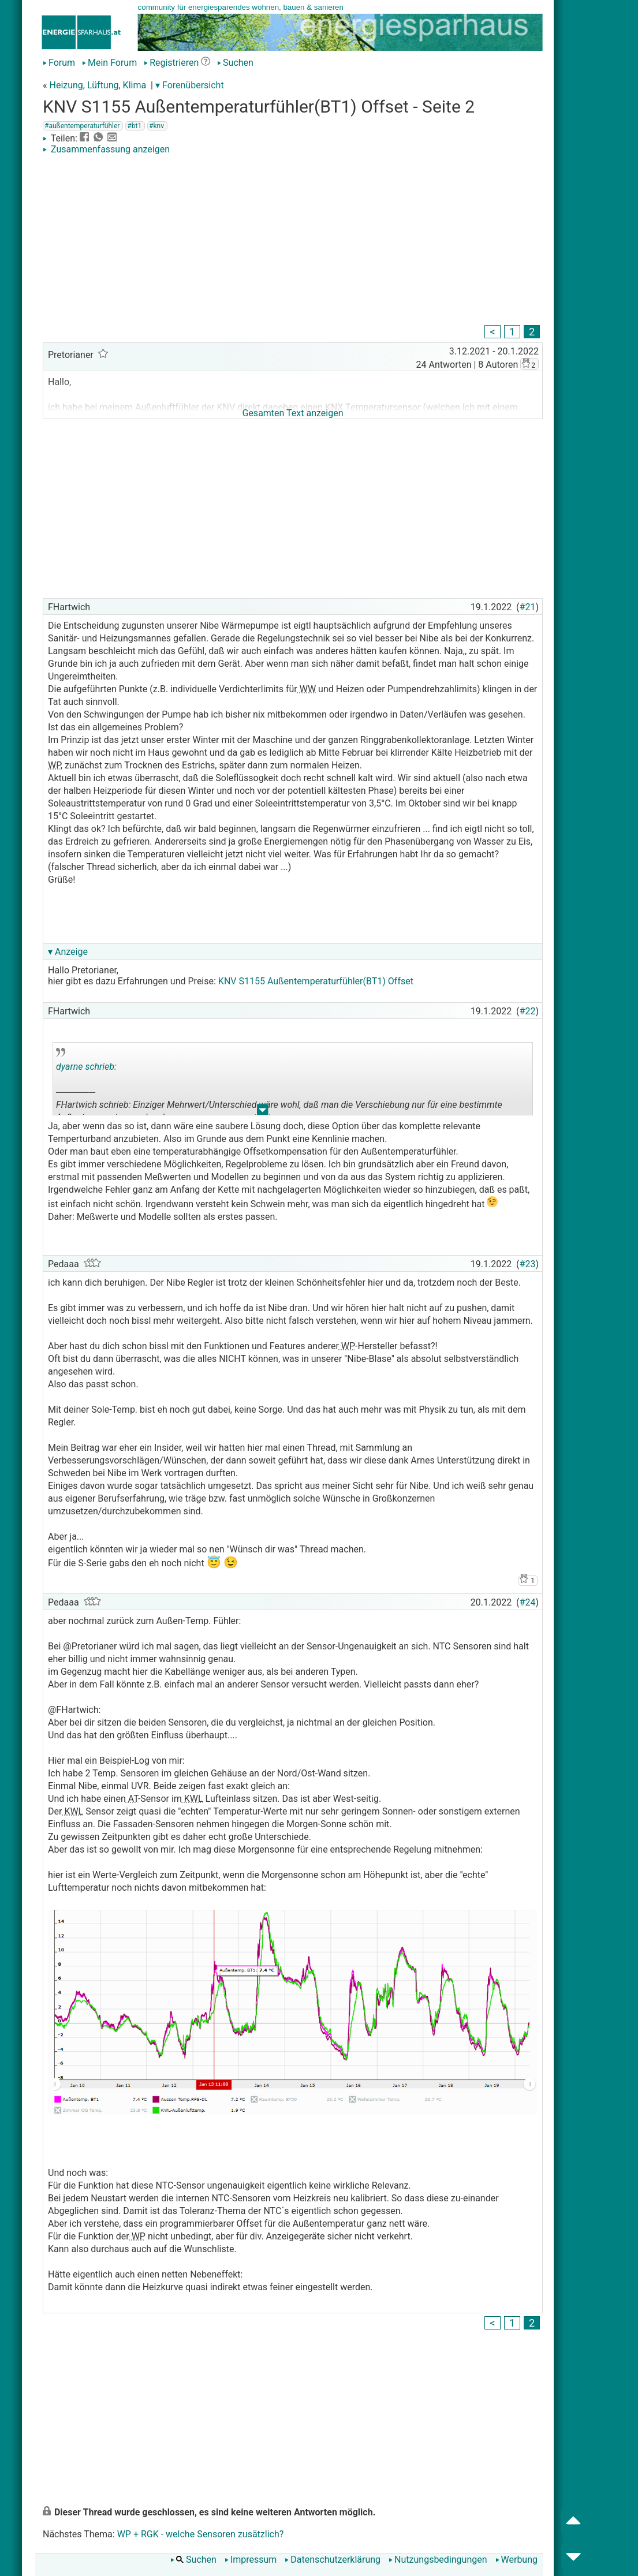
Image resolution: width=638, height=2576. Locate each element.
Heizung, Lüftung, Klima (97, 85)
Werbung (516, 2559)
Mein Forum (109, 62)
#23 (528, 1264)
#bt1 (134, 126)
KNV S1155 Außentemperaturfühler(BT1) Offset (315, 981)
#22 (528, 1011)
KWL (192, 1798)
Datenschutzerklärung (332, 2559)
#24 (528, 1602)
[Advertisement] (293, 241)
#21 (528, 607)
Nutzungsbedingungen (438, 2559)
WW (306, 689)
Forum (59, 62)
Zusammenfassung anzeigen (106, 149)
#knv (156, 126)
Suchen (235, 62)
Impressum (251, 2559)
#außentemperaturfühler (82, 126)
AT (132, 1798)
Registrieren (171, 62)
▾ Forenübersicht (189, 85)
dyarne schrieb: (86, 1066)
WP (54, 765)
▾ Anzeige (68, 951)
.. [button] (263, 1112)
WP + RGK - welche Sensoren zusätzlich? (200, 2534)
